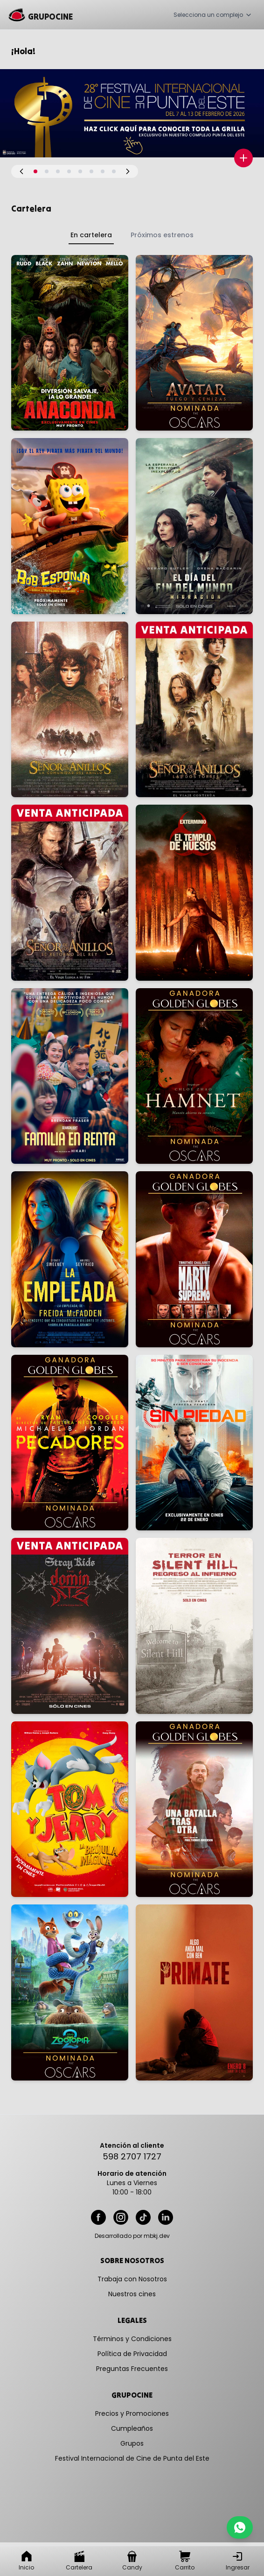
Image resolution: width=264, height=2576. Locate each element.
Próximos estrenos (162, 235)
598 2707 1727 (132, 2156)
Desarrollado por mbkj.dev (132, 2236)
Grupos (132, 2443)
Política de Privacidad (132, 2353)
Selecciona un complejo (213, 15)
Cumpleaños (132, 2428)
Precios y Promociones (132, 2413)
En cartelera (91, 235)
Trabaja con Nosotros (132, 2279)
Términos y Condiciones (132, 2338)
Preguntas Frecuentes (132, 2368)
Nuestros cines (132, 2294)
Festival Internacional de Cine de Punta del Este (132, 2458)
